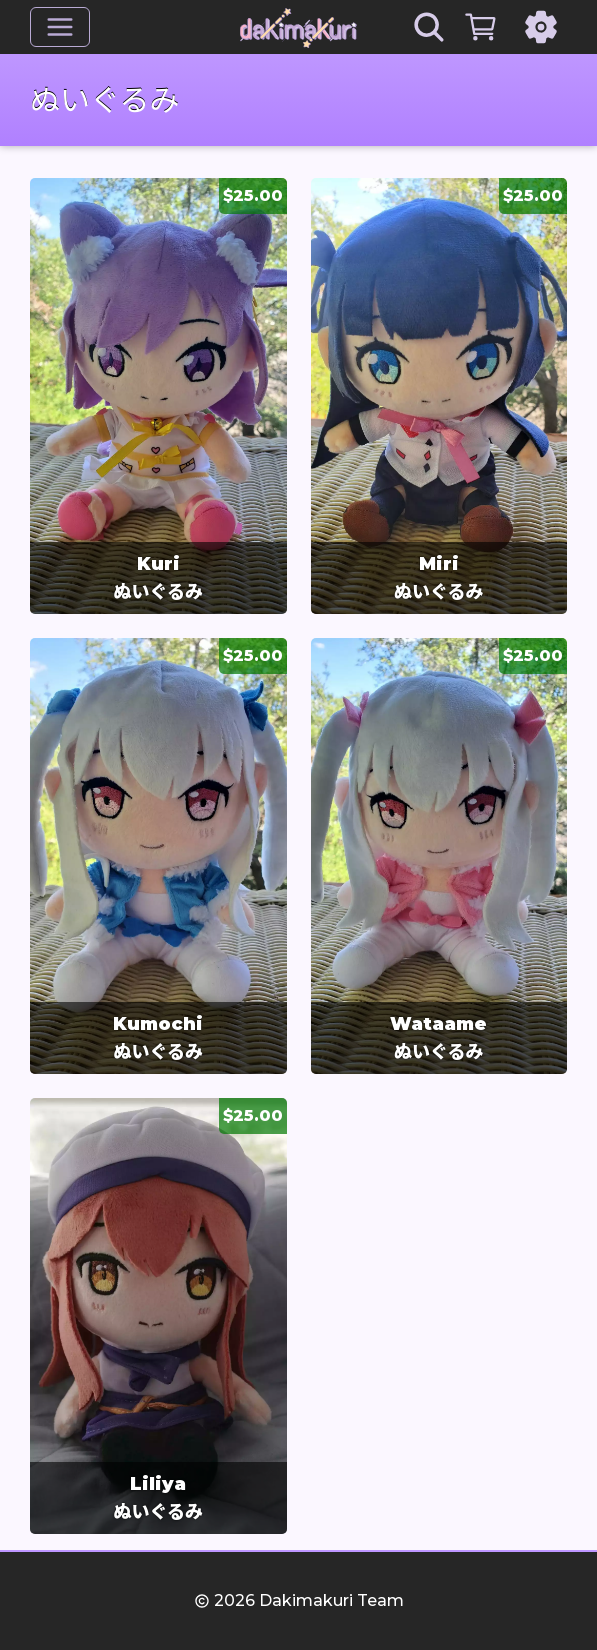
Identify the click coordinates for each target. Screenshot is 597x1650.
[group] (158, 396)
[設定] (541, 27)
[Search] (429, 27)
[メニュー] (60, 27)
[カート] (481, 27)
